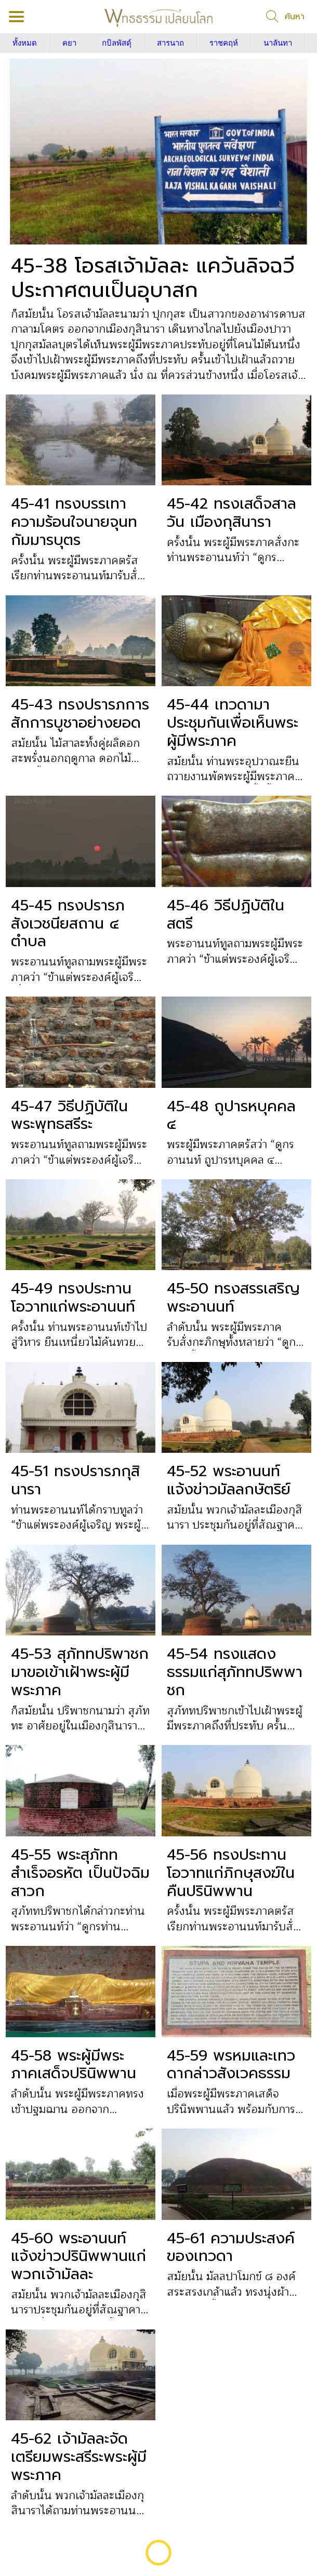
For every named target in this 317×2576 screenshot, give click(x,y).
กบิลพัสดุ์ (116, 43)
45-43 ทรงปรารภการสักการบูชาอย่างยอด (80, 714)
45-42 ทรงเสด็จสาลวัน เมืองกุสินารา (231, 513)
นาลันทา (277, 43)
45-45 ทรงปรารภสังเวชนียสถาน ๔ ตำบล (68, 923)
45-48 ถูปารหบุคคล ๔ (231, 1115)
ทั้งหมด (24, 43)
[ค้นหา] (285, 16)
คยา (69, 43)
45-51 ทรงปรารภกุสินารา (75, 1480)
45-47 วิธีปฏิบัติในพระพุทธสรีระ (69, 1115)
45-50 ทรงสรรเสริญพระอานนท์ (233, 1297)
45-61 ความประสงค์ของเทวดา (231, 2247)
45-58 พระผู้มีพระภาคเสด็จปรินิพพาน (73, 2065)
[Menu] (16, 16)
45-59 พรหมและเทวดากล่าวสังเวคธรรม (231, 2065)
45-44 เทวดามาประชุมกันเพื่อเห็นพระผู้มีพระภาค (232, 722)
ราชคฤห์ (223, 43)
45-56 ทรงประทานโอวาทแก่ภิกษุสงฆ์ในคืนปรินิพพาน (231, 1873)
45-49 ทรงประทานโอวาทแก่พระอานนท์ (73, 1297)
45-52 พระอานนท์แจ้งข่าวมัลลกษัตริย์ (228, 1480)
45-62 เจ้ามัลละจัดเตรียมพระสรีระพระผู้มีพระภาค (79, 2457)
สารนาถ (170, 43)
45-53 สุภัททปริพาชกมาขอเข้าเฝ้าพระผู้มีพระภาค (80, 1672)
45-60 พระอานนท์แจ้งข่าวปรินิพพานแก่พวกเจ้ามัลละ (78, 2256)
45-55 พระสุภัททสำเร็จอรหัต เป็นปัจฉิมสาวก (80, 1873)
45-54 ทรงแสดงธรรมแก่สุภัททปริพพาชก (234, 1672)
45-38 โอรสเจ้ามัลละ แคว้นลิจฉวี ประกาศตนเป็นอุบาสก (153, 278)
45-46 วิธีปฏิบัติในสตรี (225, 914)
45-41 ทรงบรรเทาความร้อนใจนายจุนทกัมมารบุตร (74, 522)
